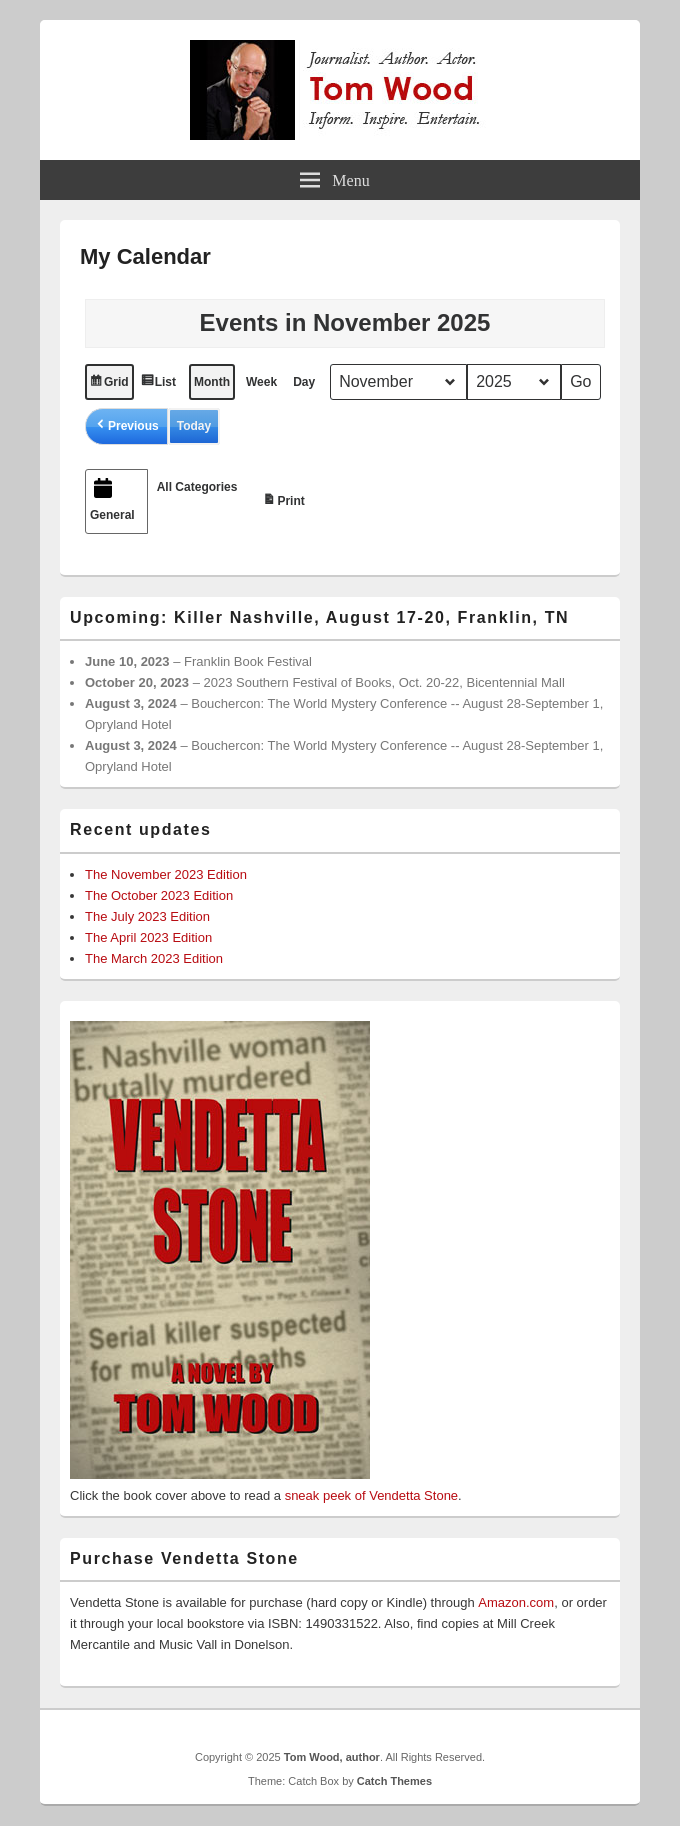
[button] (126, 426)
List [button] (161, 384)
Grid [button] (110, 384)
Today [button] (194, 426)
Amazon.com (516, 1602)
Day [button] (304, 382)
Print (286, 497)
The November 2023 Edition (166, 874)
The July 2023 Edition (147, 916)
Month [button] (212, 382)
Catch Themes (394, 1781)
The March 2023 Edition (154, 958)
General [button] (112, 498)
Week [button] (261, 382)
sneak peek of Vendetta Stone (371, 1495)
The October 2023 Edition (159, 895)
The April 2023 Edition (148, 937)
